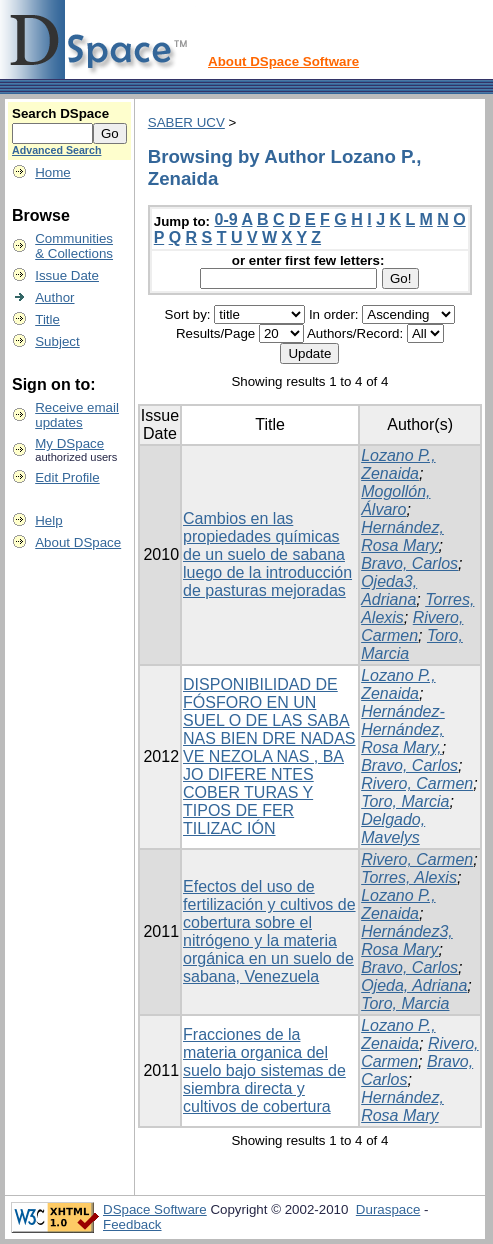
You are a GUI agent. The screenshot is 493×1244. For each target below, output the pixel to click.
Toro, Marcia (405, 801)
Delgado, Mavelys (393, 828)
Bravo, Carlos (409, 563)
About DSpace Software (283, 61)
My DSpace (69, 443)
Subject (57, 341)
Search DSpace (60, 113)
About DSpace (78, 542)
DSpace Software (155, 1209)
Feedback (132, 1224)
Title (47, 319)
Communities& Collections (74, 246)
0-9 (226, 219)
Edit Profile (67, 477)
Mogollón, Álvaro (395, 500)
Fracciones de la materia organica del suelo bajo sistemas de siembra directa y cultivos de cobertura (264, 1070)
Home (53, 172)
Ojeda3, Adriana (389, 590)
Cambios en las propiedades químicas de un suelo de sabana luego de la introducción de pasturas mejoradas (267, 554)
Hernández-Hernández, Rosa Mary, (403, 729)
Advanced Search (56, 150)
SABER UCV (186, 122)
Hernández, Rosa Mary (402, 536)
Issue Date (67, 275)
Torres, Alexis (409, 877)
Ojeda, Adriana (414, 985)
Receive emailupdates (77, 415)
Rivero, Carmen (412, 626)
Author (54, 297)
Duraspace (388, 1209)
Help (48, 520)
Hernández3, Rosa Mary (407, 940)
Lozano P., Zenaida (398, 464)
